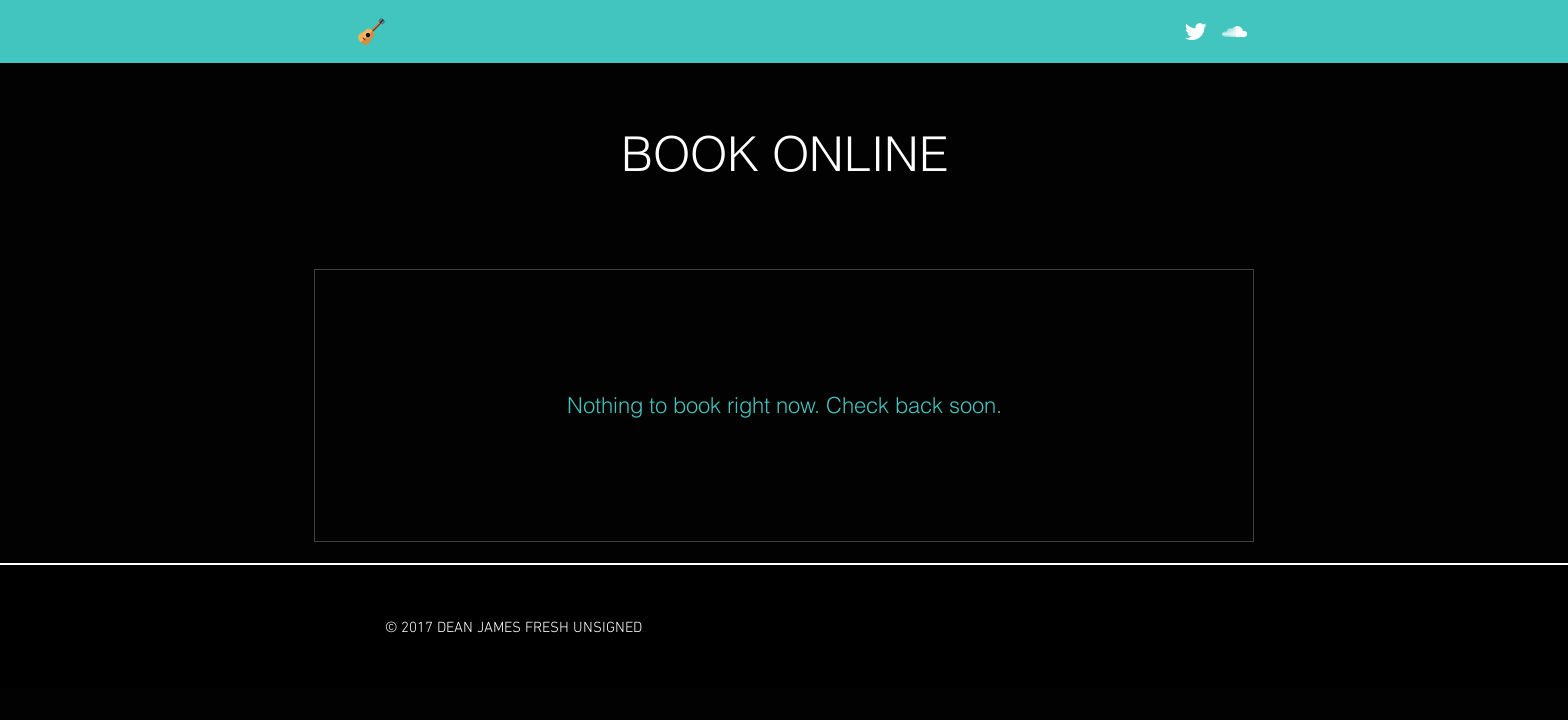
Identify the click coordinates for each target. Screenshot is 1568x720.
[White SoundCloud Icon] (1234, 31)
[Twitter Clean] (1195, 31)
